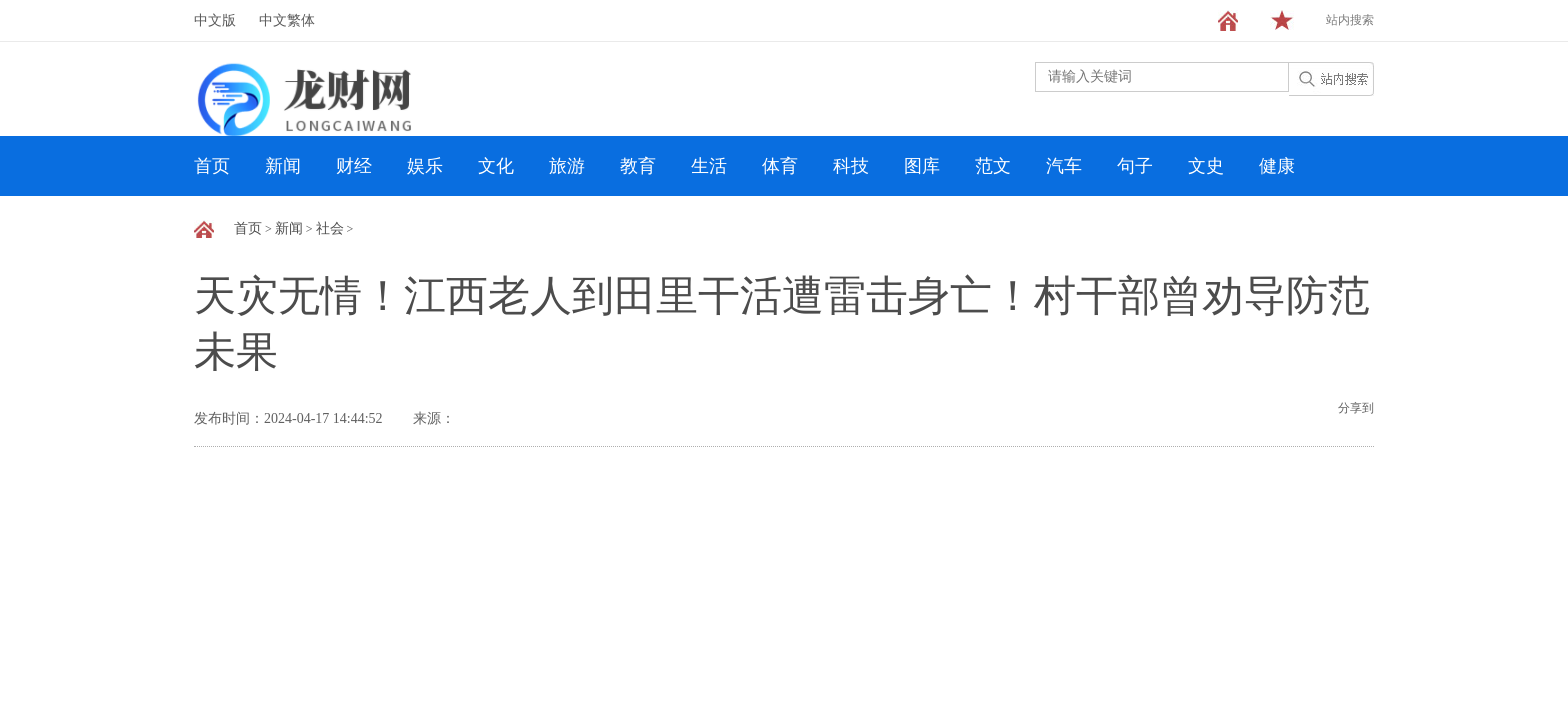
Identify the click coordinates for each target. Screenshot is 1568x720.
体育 (780, 166)
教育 (638, 166)
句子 (1135, 166)
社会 (330, 228)
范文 (993, 166)
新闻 (283, 166)
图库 (922, 166)
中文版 (215, 20)
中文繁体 (287, 20)
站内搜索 (1350, 20)
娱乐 (425, 166)
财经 (354, 166)
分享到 (1356, 408)
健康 (1277, 166)
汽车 (1064, 166)
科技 (851, 166)
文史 (1206, 166)
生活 (709, 166)
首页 (212, 166)
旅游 (567, 166)
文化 (496, 166)
